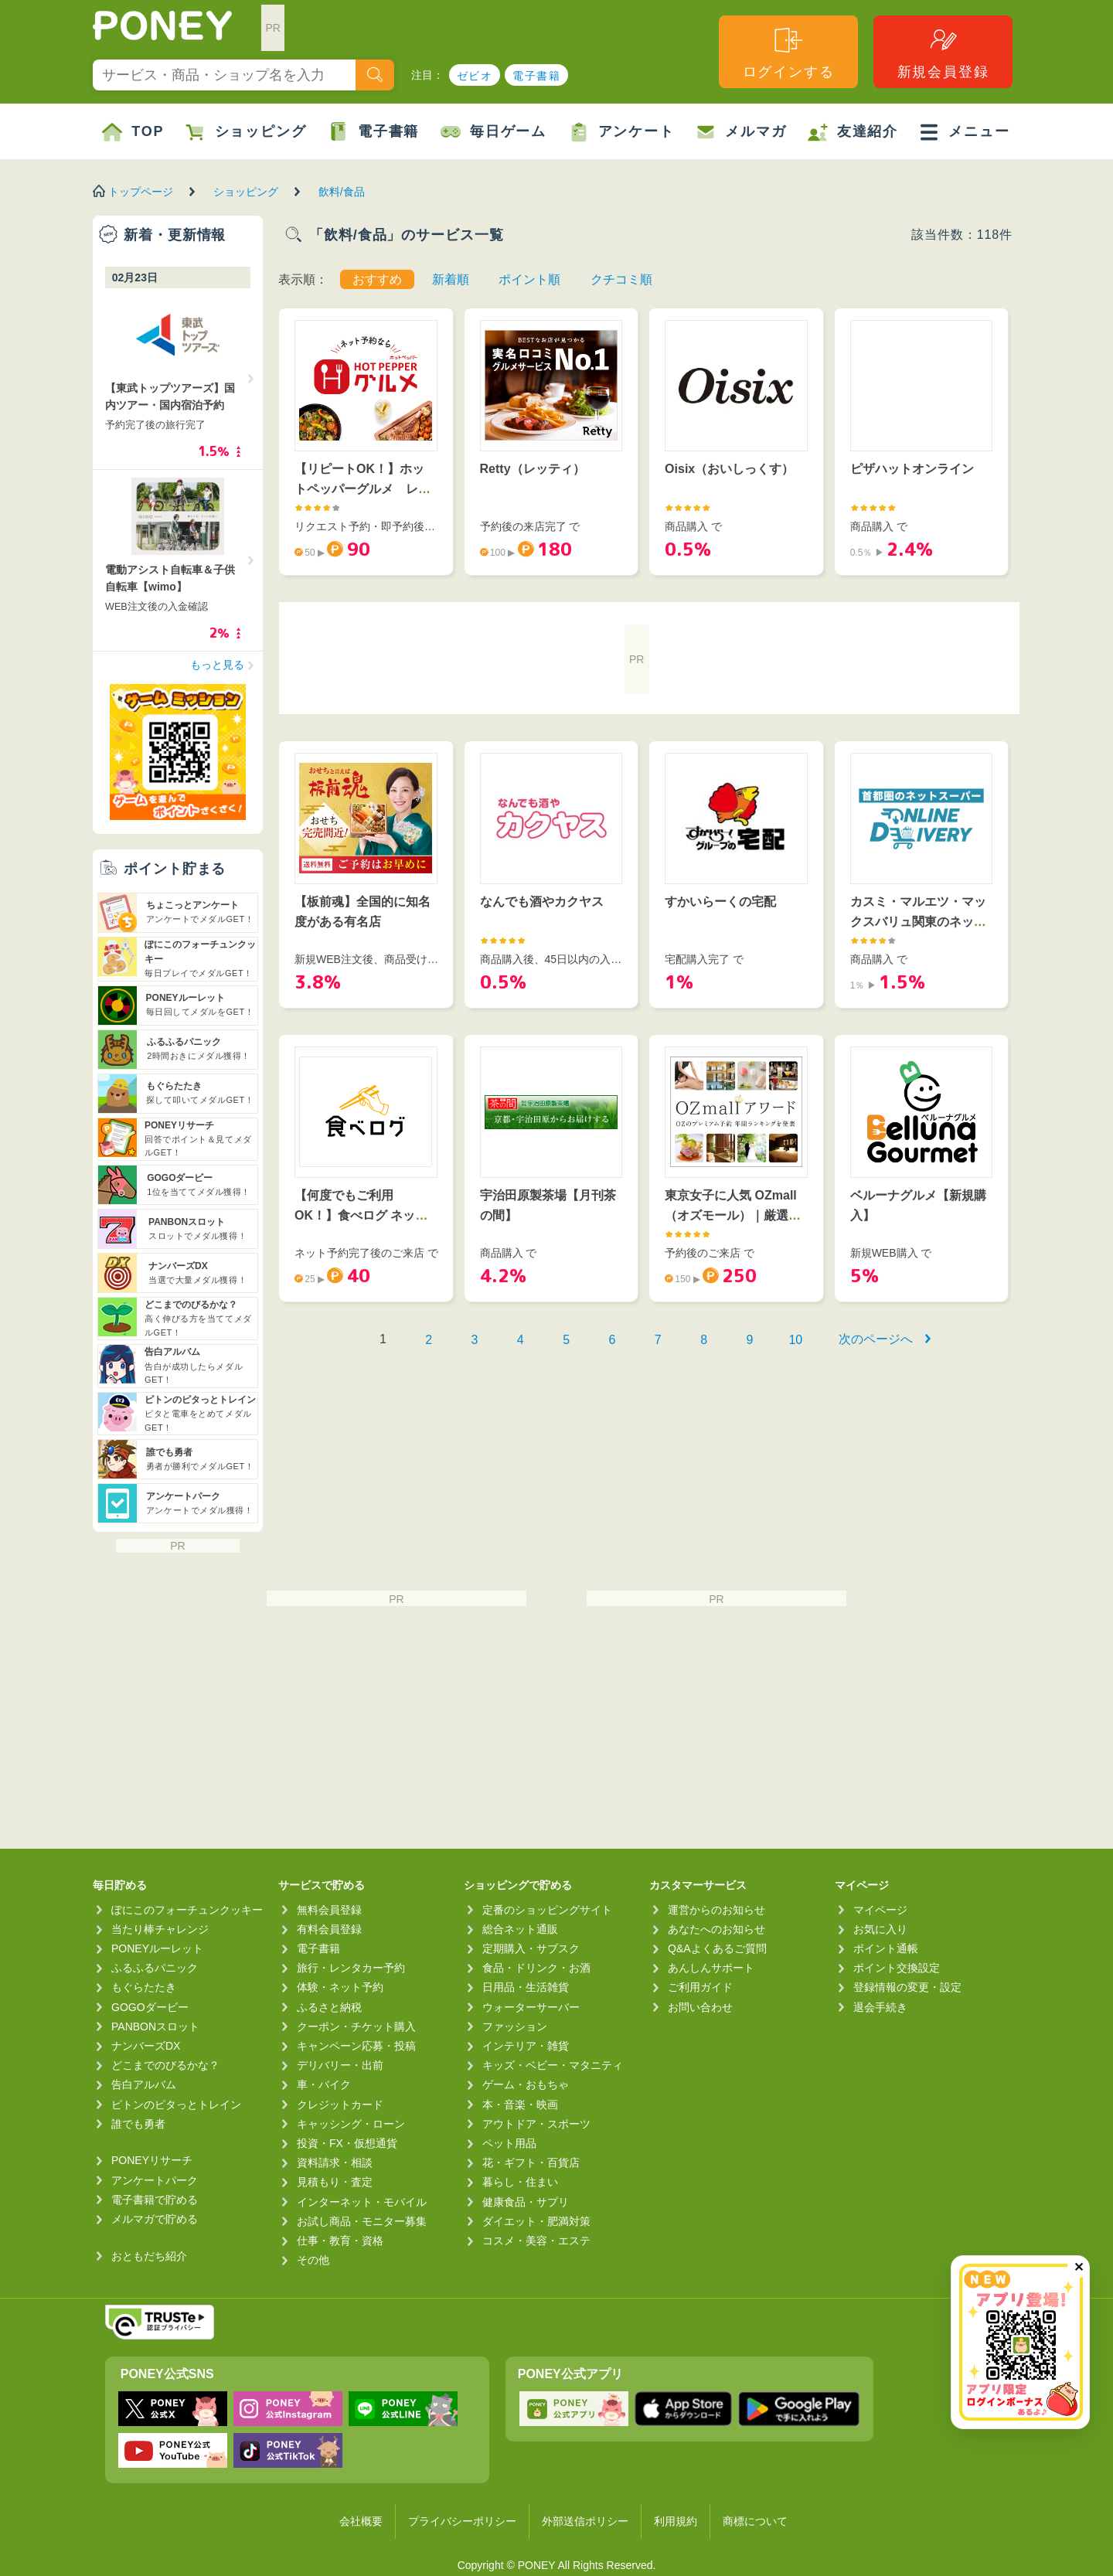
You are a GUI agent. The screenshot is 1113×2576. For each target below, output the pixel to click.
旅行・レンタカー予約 (351, 1968)
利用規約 (675, 2521)
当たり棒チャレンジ (160, 1929)
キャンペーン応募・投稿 (356, 2046)
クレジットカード (340, 2104)
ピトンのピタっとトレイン (176, 2104)
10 (795, 1339)
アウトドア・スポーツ (536, 2124)
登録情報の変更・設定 (907, 1987)
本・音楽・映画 (520, 2104)
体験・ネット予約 (340, 1987)
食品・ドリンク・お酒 (536, 1968)
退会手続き (880, 2007)
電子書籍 (536, 76)
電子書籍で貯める (154, 2199)
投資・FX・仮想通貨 (347, 2143)
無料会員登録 (329, 1910)
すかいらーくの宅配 (720, 901)
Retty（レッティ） (532, 468)
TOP (133, 132)
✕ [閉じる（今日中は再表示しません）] (1079, 2267)
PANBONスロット (155, 2026)
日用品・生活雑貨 (525, 1987)
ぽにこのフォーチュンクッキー (187, 1910)
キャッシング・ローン (351, 2124)
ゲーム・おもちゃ (525, 2084)
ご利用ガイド (700, 1987)
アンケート (622, 132)
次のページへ (876, 1339)
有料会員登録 (329, 1929)
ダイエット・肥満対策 (536, 2221)
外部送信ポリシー (585, 2521)
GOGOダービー (150, 2007)
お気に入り (880, 1929)
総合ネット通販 (520, 1929)
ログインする (789, 52)
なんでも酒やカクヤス (542, 901)
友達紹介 (853, 132)
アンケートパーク (154, 2180)
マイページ (880, 1910)
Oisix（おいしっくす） (729, 468)
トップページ (140, 191)
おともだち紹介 (149, 2256)
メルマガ (741, 132)
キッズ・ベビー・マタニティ (552, 2065)
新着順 (450, 279)
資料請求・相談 (335, 2162)
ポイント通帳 (885, 1948)
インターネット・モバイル (362, 2202)
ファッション (514, 2026)
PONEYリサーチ (151, 2160)
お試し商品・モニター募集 (362, 2221)
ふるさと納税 (329, 2007)
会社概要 (361, 2521)
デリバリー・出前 (340, 2065)
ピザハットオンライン (912, 468)
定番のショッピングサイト (547, 1910)
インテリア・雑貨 (525, 2046)
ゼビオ (474, 76)
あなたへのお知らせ (716, 1929)
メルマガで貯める (154, 2219)
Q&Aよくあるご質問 (717, 1948)
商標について (755, 2521)
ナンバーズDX (145, 2046)
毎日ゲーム (493, 132)
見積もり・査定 (335, 2182)
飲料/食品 (341, 191)
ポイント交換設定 (896, 1968)
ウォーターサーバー (531, 2007)
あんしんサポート (711, 1968)
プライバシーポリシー (462, 2521)
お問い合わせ (700, 2007)
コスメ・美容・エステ (536, 2240)
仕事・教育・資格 (340, 2240)
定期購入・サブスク (531, 1948)
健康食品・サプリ (525, 2202)
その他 (313, 2260)
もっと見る (217, 664)
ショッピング (246, 132)
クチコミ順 (621, 279)
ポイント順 (529, 279)
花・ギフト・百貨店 (531, 2162)
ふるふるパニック (154, 1968)
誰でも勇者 (138, 2124)
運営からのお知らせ (716, 1910)
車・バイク (324, 2084)
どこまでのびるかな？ (165, 2065)
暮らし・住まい (520, 2182)
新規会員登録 (943, 52)
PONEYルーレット (157, 1948)
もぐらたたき (143, 1987)
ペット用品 (509, 2143)
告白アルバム (143, 2084)
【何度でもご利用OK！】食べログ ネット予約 (360, 1215)
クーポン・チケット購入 (356, 2026)
